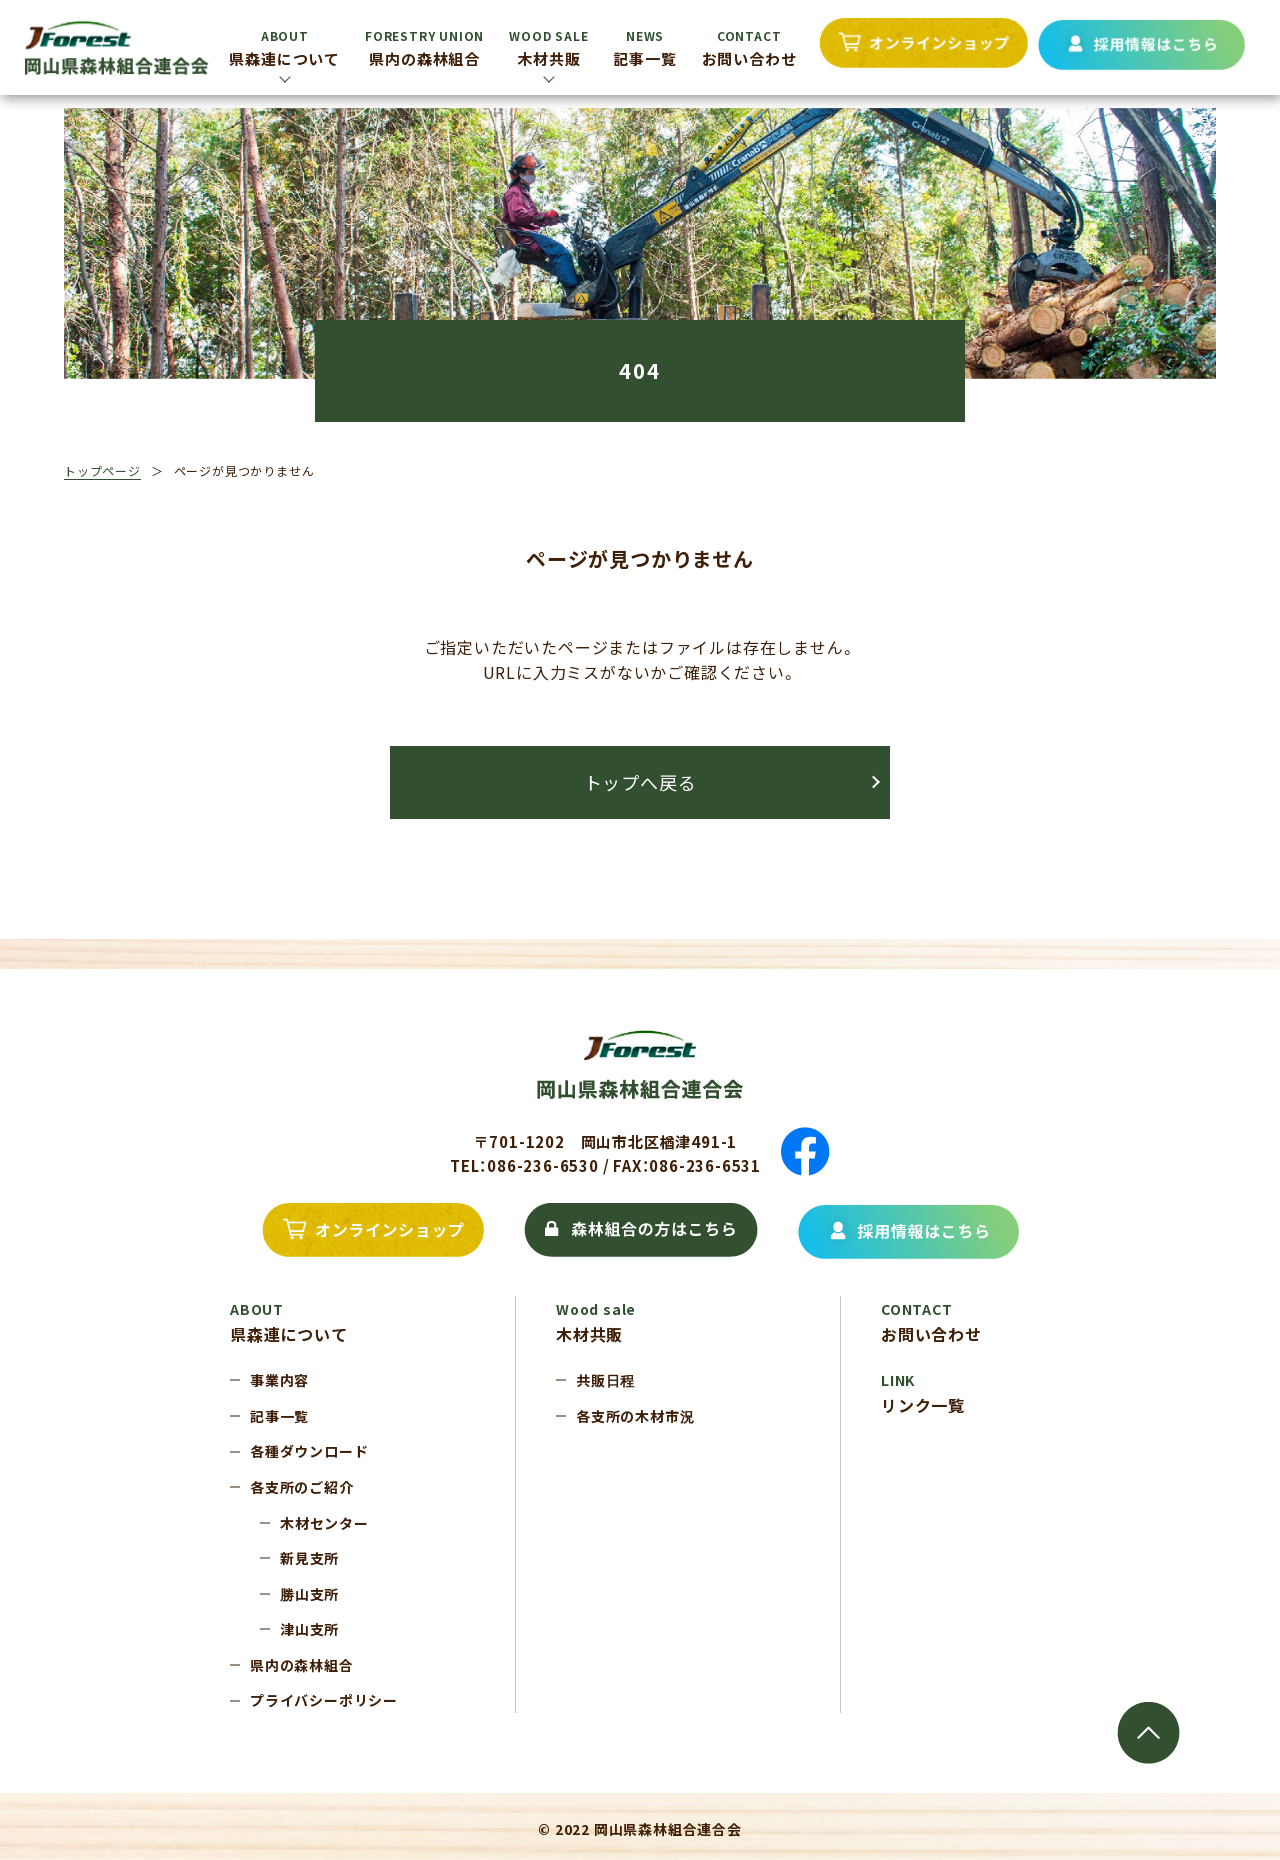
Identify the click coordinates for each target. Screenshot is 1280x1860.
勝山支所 (309, 1594)
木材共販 (548, 48)
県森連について (284, 48)
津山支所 (309, 1629)
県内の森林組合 (424, 48)
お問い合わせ (749, 48)
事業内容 (279, 1380)
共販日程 (605, 1380)
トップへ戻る (640, 782)
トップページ (102, 470)
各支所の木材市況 (635, 1416)
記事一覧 (644, 48)
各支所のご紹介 (302, 1487)
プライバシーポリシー (324, 1700)
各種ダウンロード (309, 1451)
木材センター (324, 1523)
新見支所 (309, 1558)
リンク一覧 (923, 1393)
